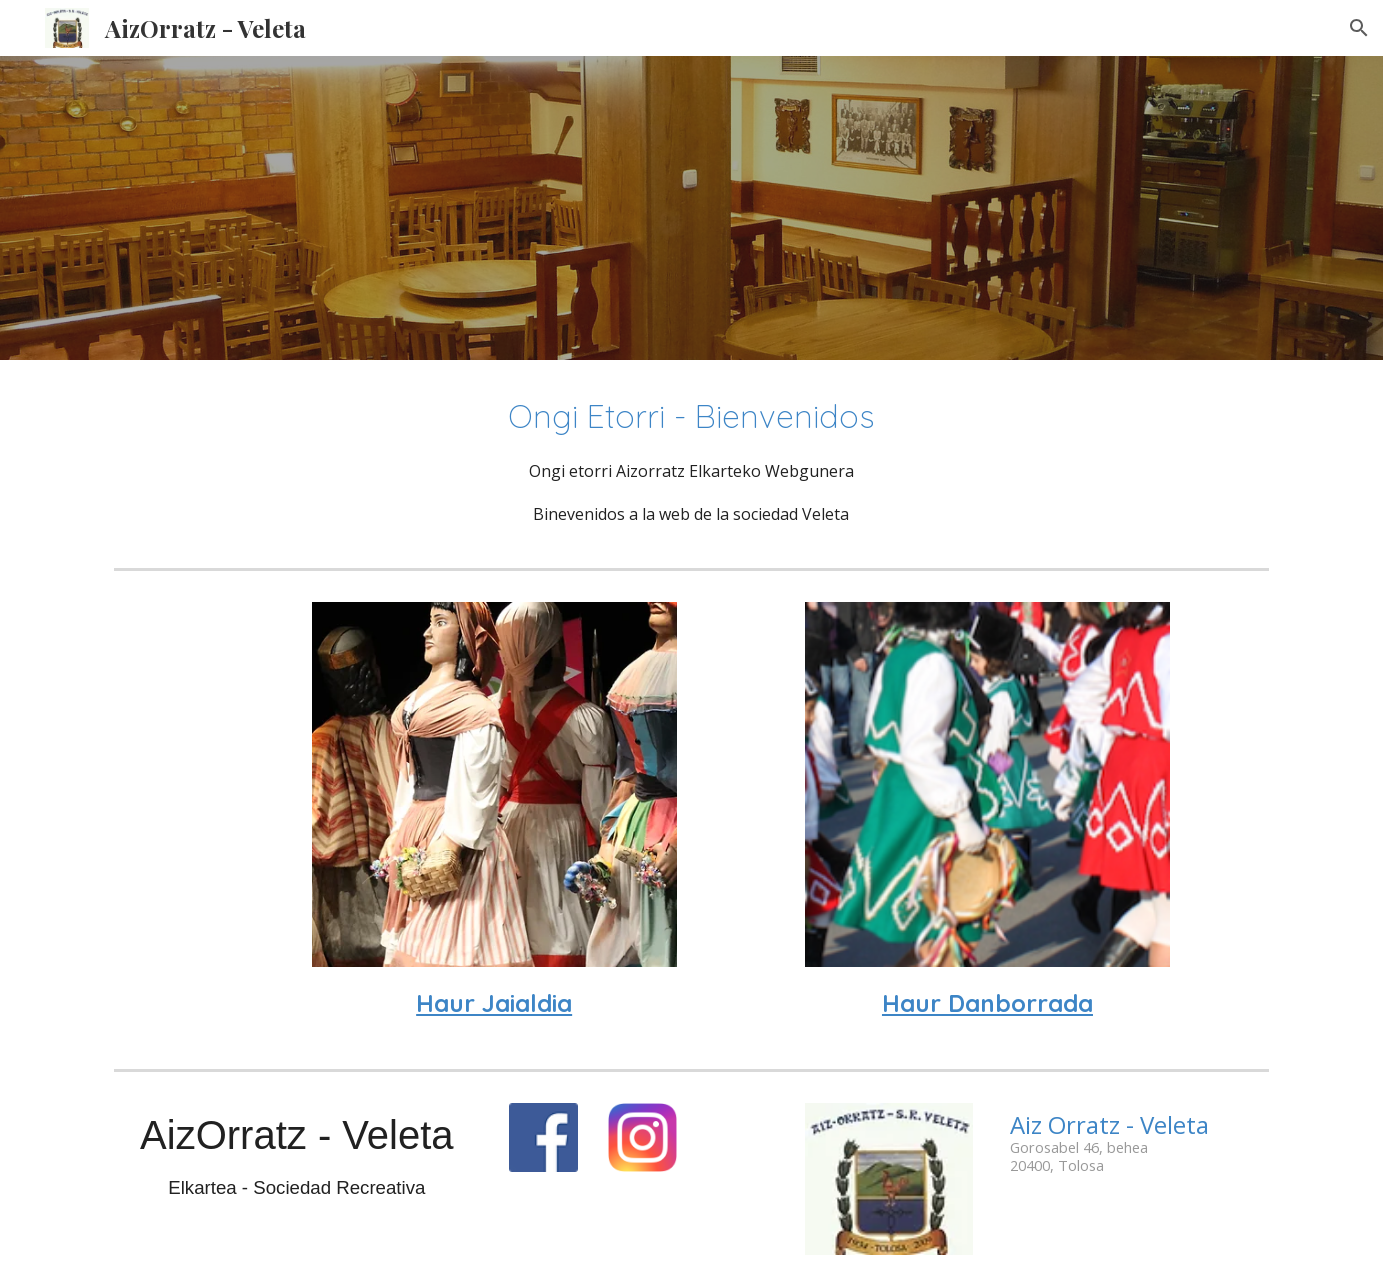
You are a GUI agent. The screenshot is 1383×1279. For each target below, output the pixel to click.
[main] (692, 460)
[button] (1359, 28)
